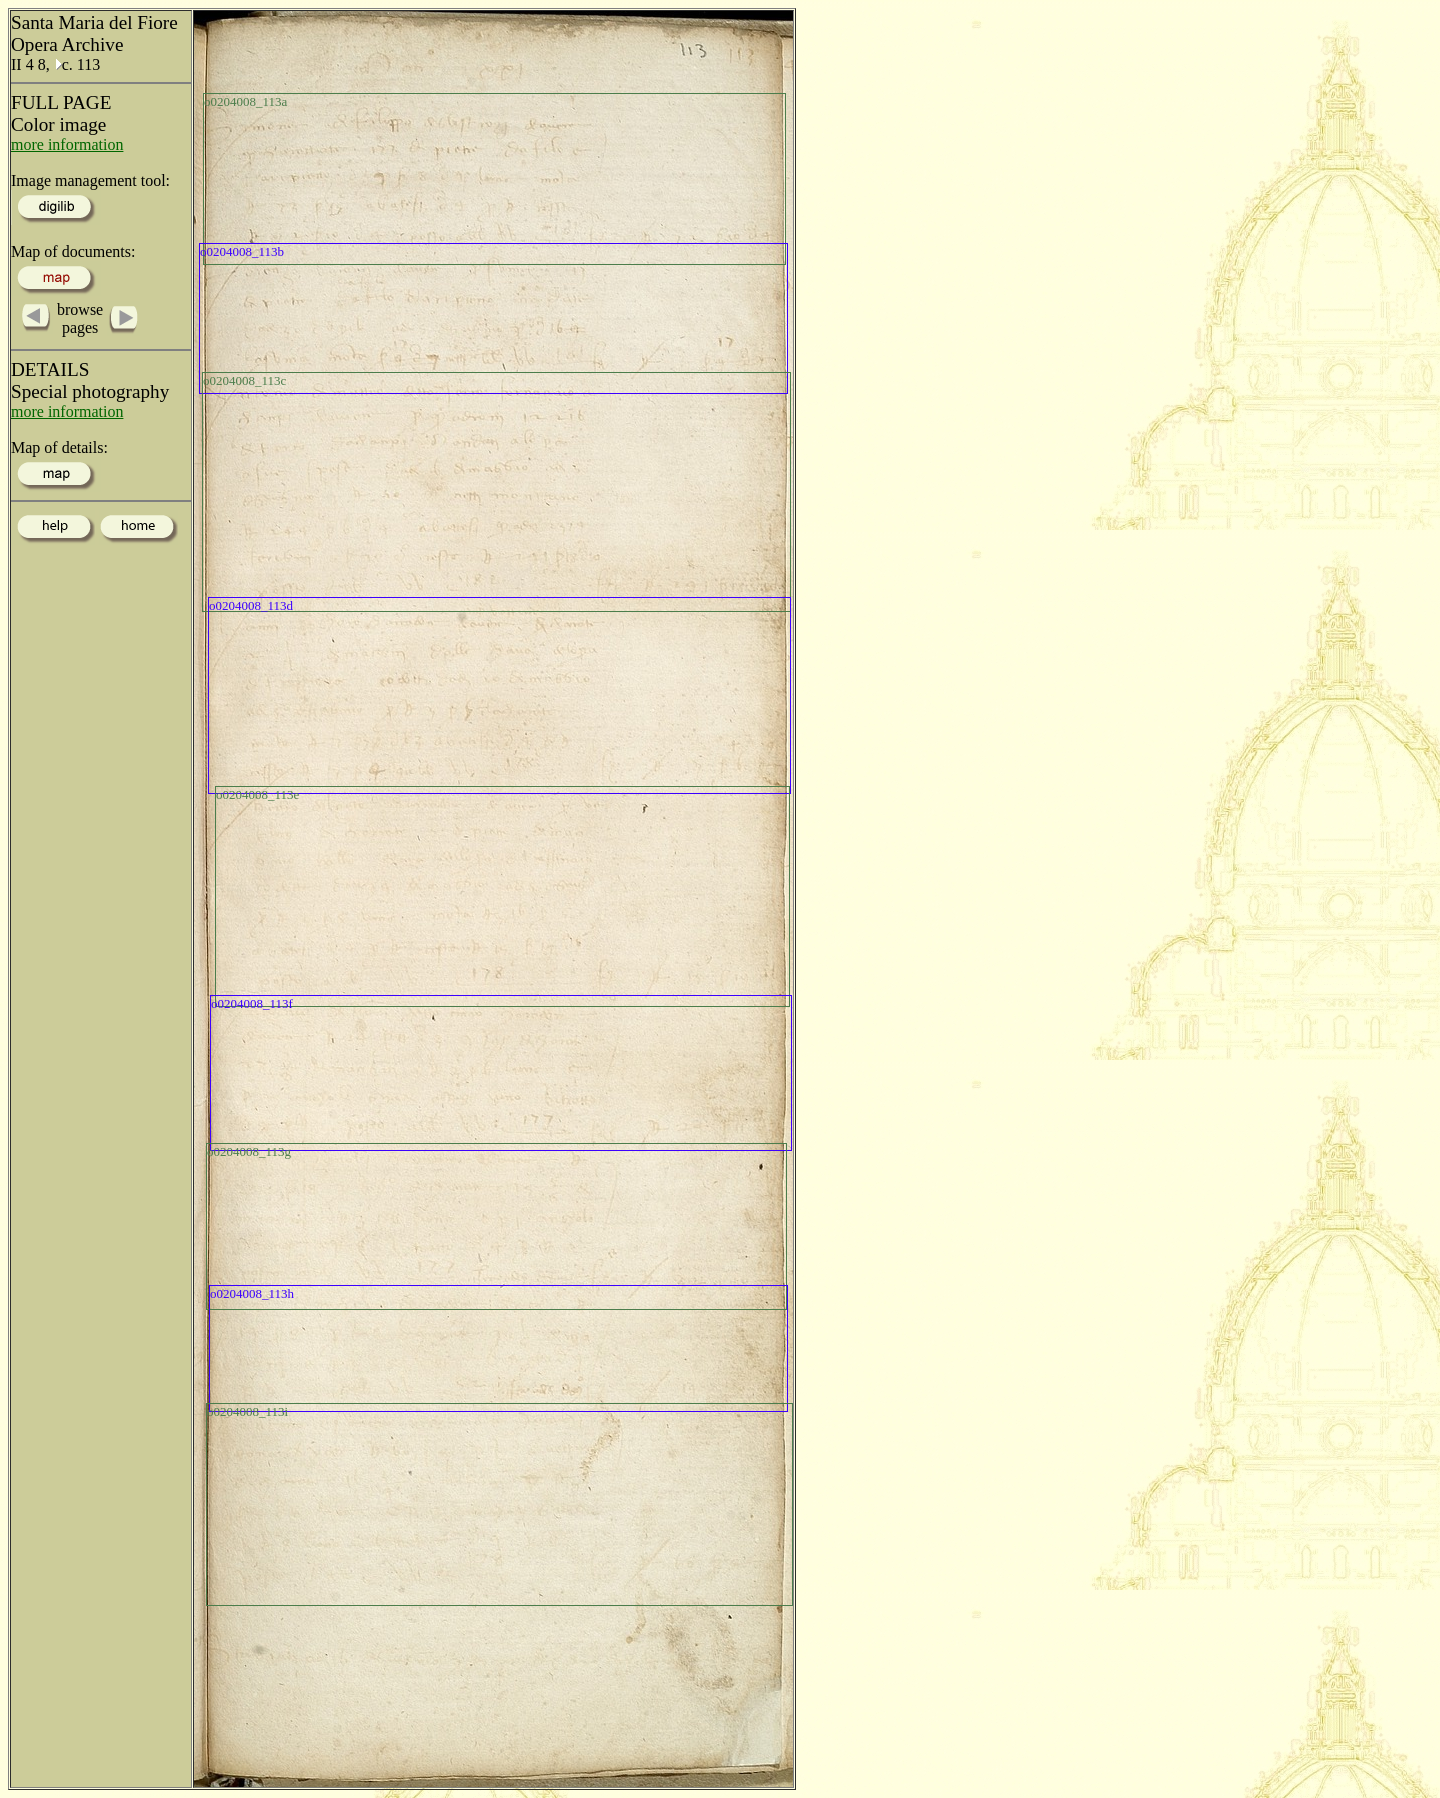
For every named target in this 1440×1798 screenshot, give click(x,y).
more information (67, 144)
